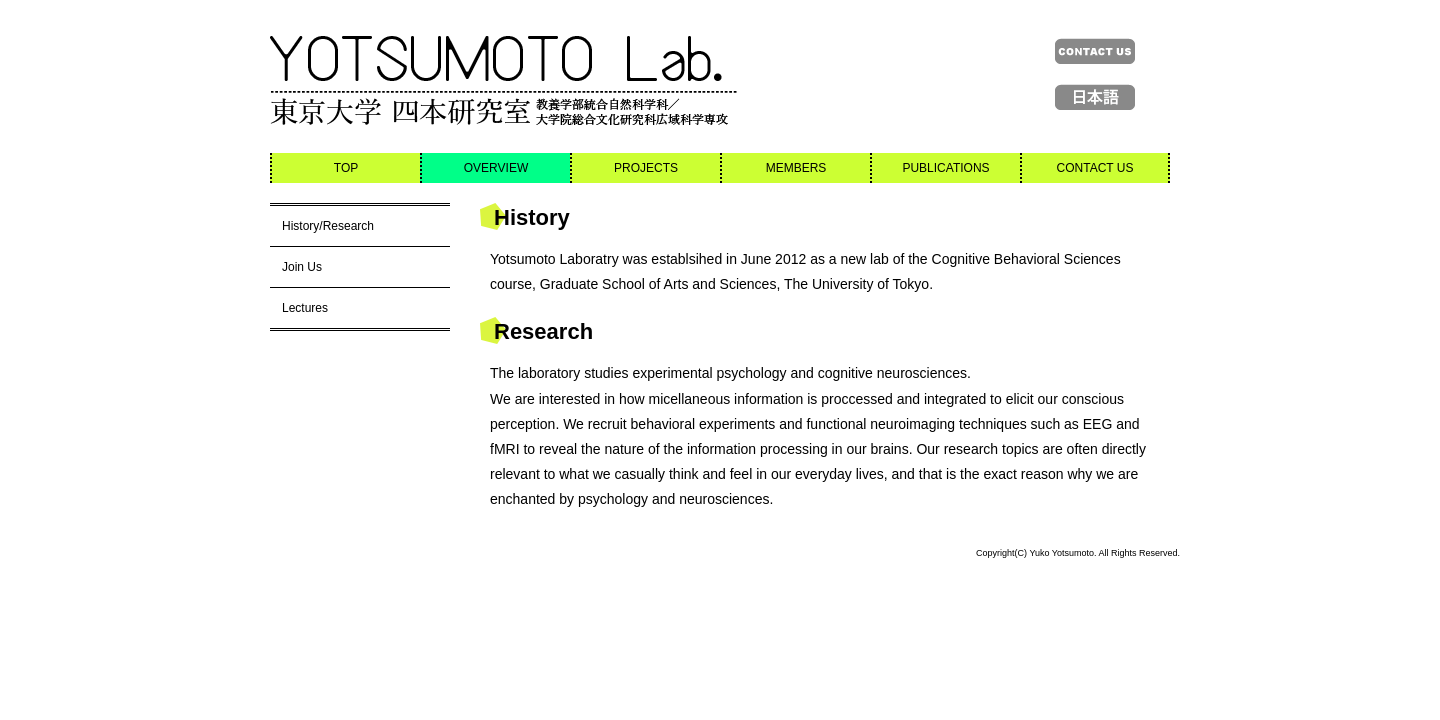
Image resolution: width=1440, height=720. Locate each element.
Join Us (302, 267)
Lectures (305, 308)
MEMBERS (796, 168)
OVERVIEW (496, 168)
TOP (346, 168)
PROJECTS (646, 168)
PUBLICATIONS (945, 168)
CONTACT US (1095, 168)
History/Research (328, 226)
